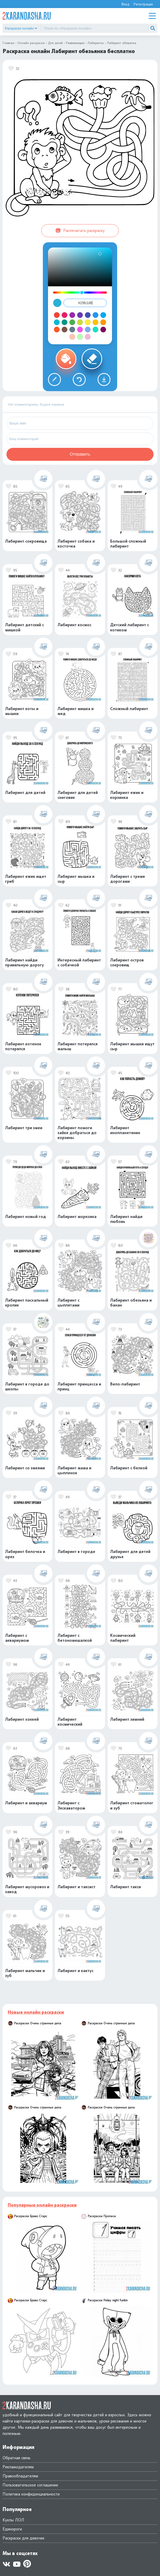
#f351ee (80, 329)
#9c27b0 (72, 315)
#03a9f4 (103, 315)
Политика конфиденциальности (31, 2494)
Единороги (12, 2529)
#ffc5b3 (72, 337)
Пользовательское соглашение (30, 2485)
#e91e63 (64, 315)
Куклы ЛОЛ (13, 2519)
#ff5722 (57, 329)
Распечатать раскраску (80, 230)
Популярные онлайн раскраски (42, 2205)
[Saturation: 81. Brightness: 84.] (99, 253)
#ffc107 (95, 322)
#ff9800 (103, 322)
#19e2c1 (95, 329)
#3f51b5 (88, 315)
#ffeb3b (88, 322)
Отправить (80, 454)
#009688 (64, 322)
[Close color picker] (57, 303)
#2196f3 (95, 315)
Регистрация (143, 4)
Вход (125, 4)
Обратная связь (16, 2457)
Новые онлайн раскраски (36, 2012)
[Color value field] (85, 303)
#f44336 (57, 315)
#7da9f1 (88, 329)
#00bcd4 (57, 322)
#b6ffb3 (80, 337)
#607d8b (72, 329)
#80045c (103, 329)
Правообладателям (20, 2475)
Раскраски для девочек (23, 2538)
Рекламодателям (18, 2466)
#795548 (64, 329)
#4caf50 (72, 322)
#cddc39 (80, 322)
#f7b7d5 (88, 337)
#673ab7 (80, 315)
